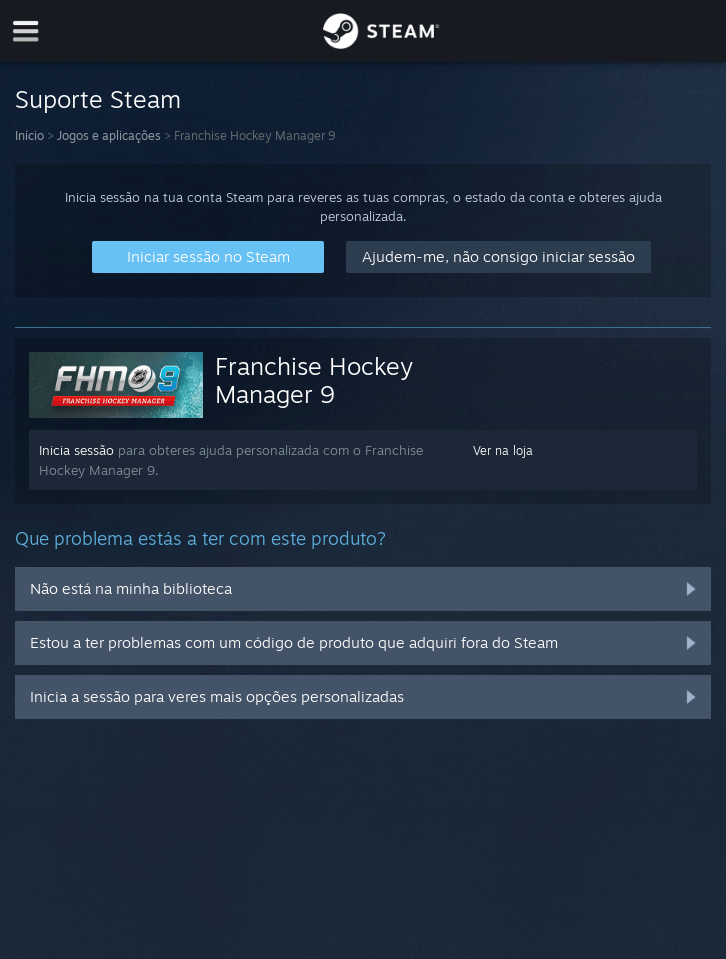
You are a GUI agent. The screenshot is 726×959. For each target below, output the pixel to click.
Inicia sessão (76, 450)
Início (29, 135)
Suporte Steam (98, 99)
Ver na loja (503, 450)
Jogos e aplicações (109, 135)
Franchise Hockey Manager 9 (314, 380)
